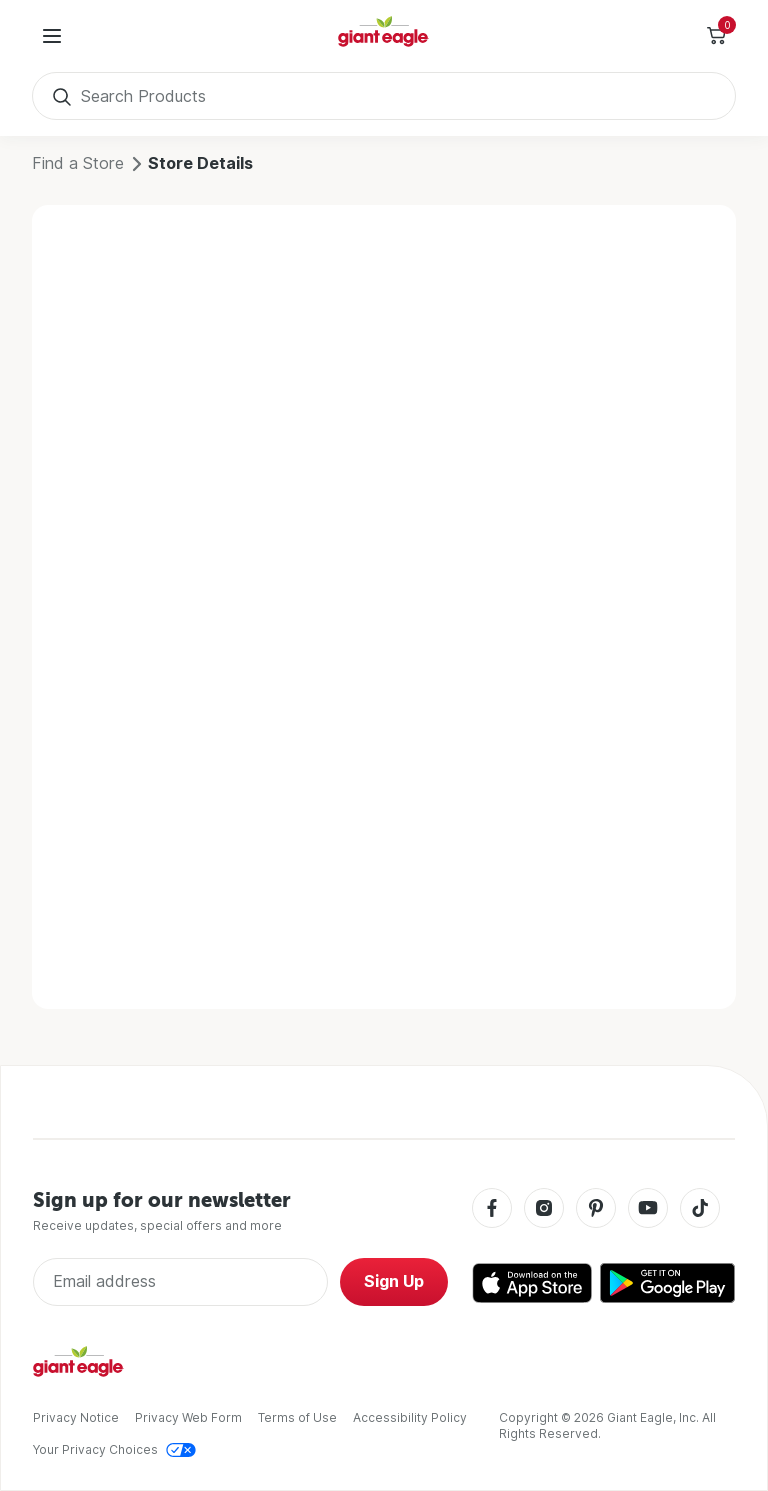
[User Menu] (52, 36)
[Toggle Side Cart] (716, 36)
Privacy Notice (76, 1417)
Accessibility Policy (410, 1417)
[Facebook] (492, 1209)
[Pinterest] (596, 1209)
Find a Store (78, 163)
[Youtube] (648, 1209)
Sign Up (394, 1281)
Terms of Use (297, 1417)
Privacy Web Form (188, 1417)
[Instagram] (544, 1209)
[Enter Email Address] (180, 1282)
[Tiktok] (700, 1209)
